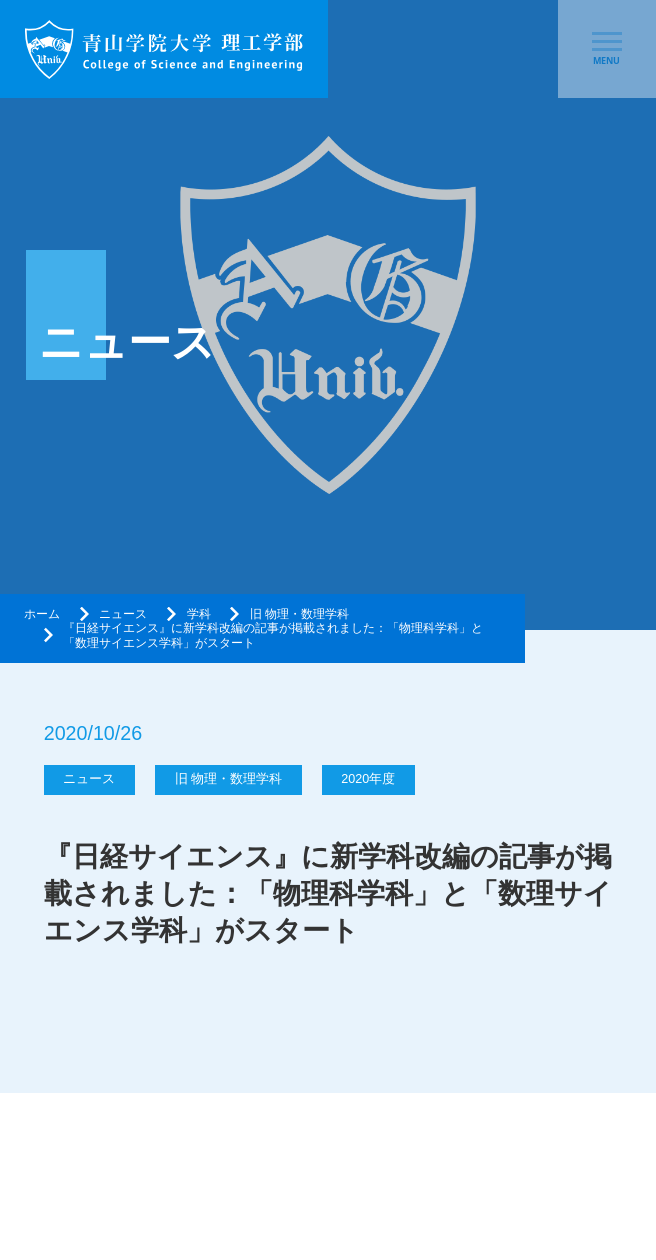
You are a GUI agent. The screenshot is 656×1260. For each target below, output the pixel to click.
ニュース (123, 614)
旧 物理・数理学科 (299, 614)
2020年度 (368, 779)
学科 (199, 614)
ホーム (42, 614)
